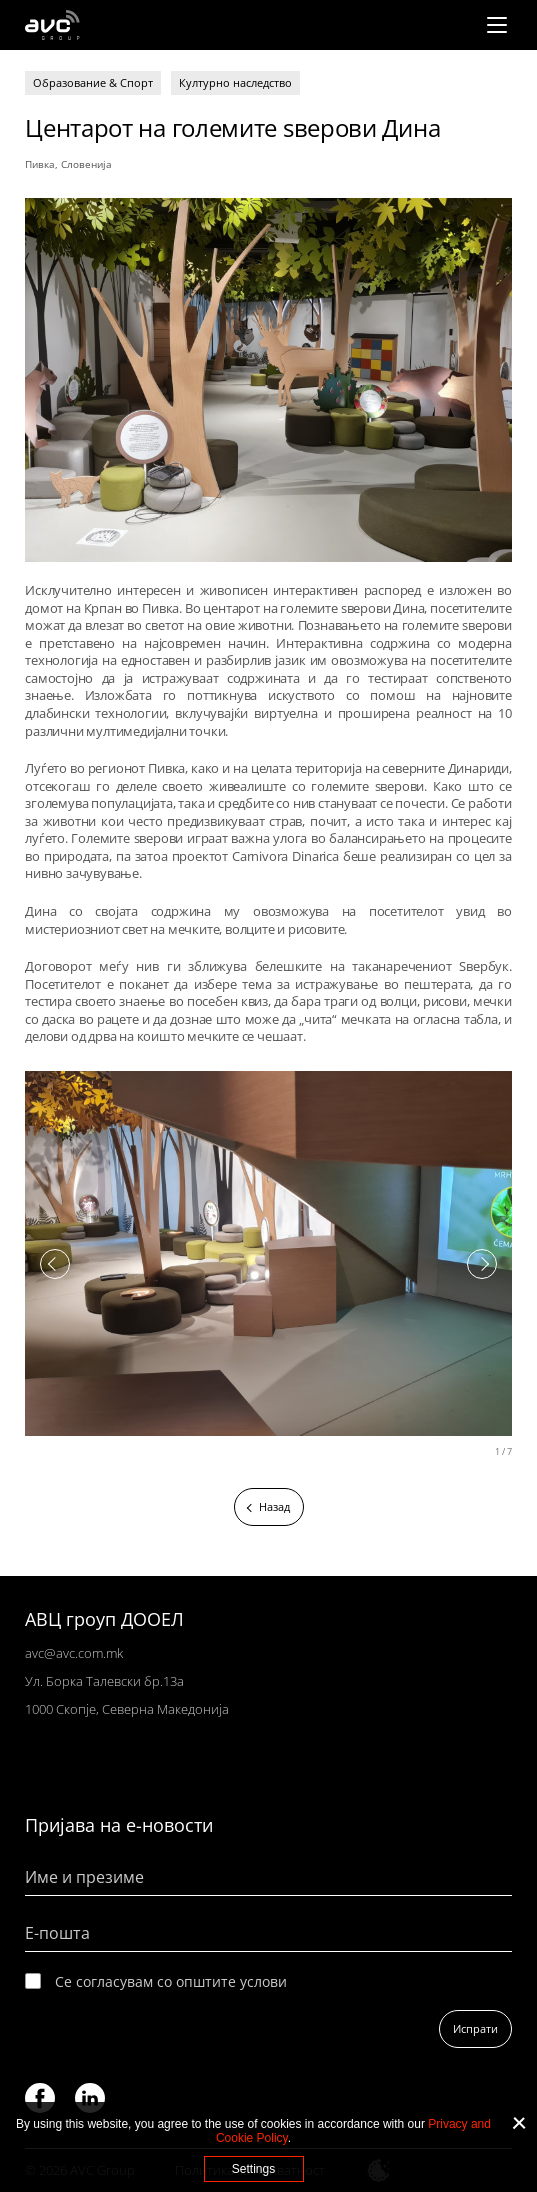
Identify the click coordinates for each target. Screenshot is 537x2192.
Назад (274, 1506)
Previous (55, 1264)
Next (482, 1264)
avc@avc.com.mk (74, 1653)
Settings (253, 2169)
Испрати (475, 2028)
